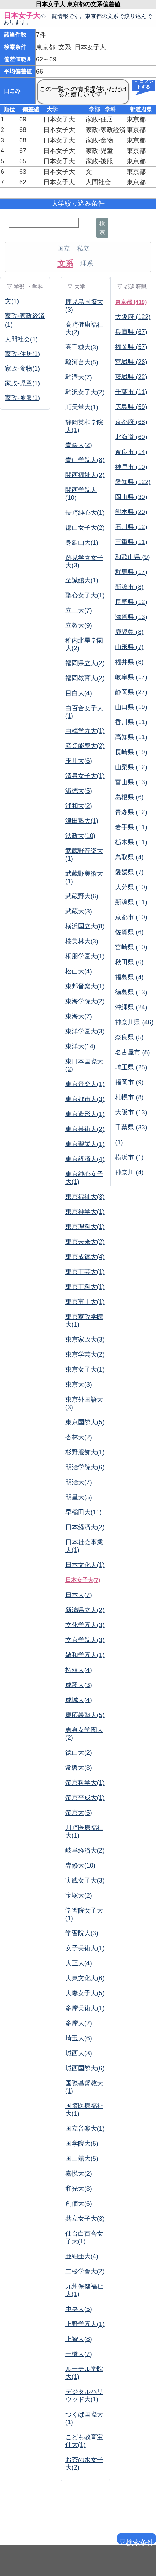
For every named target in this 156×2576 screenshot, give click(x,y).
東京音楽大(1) (85, 1084)
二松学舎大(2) (85, 2271)
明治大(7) (78, 1482)
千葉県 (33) (131, 1127)
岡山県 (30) (131, 496)
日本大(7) (78, 1594)
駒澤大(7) (78, 377)
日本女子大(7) (82, 1580)
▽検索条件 (136, 2541)
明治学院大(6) (85, 1467)
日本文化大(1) (85, 1564)
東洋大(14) (80, 1046)
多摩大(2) (78, 2023)
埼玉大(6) (78, 2038)
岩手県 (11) (131, 827)
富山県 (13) (131, 782)
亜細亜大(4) (81, 2256)
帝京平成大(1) (85, 1797)
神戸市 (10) (131, 466)
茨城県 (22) (131, 376)
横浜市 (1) (129, 1157)
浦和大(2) (78, 805)
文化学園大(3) (85, 1624)
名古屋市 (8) (132, 1052)
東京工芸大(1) (85, 1271)
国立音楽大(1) (85, 2128)
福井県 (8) (129, 662)
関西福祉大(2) (85, 475)
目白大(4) (78, 693)
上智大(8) (78, 2339)
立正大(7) (78, 610)
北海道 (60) (131, 436)
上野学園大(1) (85, 2324)
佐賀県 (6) (129, 932)
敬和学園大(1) (85, 1654)
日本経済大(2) (85, 1527)
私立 (83, 248)
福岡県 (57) (131, 346)
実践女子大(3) (85, 1880)
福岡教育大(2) (85, 678)
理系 (86, 263)
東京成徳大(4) (85, 1256)
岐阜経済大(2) (85, 1850)
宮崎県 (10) (131, 947)
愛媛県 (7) (129, 872)
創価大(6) (78, 2203)
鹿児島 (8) (129, 632)
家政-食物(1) (22, 368)
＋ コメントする (143, 84)
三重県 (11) (131, 542)
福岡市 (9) (129, 1082)
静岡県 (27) (131, 692)
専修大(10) (80, 1865)
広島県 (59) (131, 406)
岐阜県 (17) (131, 677)
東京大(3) (78, 1384)
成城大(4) (78, 1700)
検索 (102, 228)
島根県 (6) (129, 797)
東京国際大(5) (85, 1422)
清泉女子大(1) (85, 775)
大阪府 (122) (132, 316)
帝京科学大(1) (85, 1782)
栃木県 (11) (131, 842)
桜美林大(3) (81, 941)
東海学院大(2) (85, 1001)
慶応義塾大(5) (85, 1715)
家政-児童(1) (22, 383)
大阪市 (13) (131, 1112)
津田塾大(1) (81, 820)
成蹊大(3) (78, 1685)
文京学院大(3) (85, 1639)
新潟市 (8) (129, 587)
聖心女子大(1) (85, 595)
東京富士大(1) (85, 1301)
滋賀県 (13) (131, 617)
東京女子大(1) (85, 1369)
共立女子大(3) (85, 2218)
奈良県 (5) (129, 1037)
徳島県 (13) (131, 992)
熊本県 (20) (131, 511)
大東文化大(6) (85, 1978)
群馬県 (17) (131, 572)
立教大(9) (78, 625)
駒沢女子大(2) (85, 392)
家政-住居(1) (22, 353)
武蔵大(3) (78, 911)
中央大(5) (78, 2309)
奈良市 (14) (131, 451)
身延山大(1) (81, 542)
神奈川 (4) (129, 1172)
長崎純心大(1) (85, 512)
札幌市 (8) (129, 1097)
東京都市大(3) (85, 1099)
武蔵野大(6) (81, 896)
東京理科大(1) (85, 1226)
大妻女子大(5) (85, 1993)
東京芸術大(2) (85, 1129)
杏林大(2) (78, 1437)
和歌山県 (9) (132, 557)
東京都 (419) (131, 302)
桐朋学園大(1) (85, 956)
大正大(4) (78, 1963)
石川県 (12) (131, 527)
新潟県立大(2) (85, 1609)
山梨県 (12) (131, 767)
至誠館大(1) (81, 580)
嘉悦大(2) (78, 2173)
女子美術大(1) (85, 1948)
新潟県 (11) (131, 902)
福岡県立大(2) (85, 663)
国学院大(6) (81, 2143)
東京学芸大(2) (85, 1354)
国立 (63, 248)
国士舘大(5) (81, 2158)
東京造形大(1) (85, 1114)
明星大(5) (78, 1497)
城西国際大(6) (85, 2068)
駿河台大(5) (81, 362)
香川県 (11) (131, 722)
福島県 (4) (129, 977)
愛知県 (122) (132, 481)
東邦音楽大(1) (85, 986)
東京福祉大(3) (85, 1196)
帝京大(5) (78, 1812)
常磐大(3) (78, 1767)
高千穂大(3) (81, 347)
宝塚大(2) (78, 1895)
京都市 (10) (131, 917)
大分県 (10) (131, 887)
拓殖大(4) (78, 1669)
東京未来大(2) (85, 1241)
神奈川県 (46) (134, 1022)
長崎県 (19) (131, 752)
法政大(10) (80, 835)
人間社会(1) (21, 339)
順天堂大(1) (81, 407)
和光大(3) (78, 2188)
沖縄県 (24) (131, 1007)
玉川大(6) (78, 760)
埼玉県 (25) (131, 1067)
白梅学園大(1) (85, 730)
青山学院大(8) (85, 459)
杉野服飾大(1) (85, 1452)
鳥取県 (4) (129, 857)
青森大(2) (78, 444)
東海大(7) (78, 1016)
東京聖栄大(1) (85, 1144)
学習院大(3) (81, 1933)
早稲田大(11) (83, 1512)
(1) (119, 1142)
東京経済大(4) (85, 1159)
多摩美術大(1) (85, 2008)
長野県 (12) (131, 602)
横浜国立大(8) (85, 926)
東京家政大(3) (85, 1339)
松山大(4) (78, 971)
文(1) (12, 301)
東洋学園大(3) (85, 1031)
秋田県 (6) (129, 962)
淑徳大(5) (78, 790)
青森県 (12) (131, 812)
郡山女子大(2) (85, 527)
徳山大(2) (78, 1752)
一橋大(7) (78, 2354)
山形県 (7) (129, 647)
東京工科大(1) (85, 1286)
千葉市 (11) (131, 391)
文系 (65, 263)
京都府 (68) (131, 421)
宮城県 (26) (131, 361)
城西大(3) (78, 2053)
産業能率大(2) (85, 745)
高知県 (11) (131, 737)
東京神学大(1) (85, 1211)
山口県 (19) (131, 707)
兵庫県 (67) (131, 331)
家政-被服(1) (22, 397)
